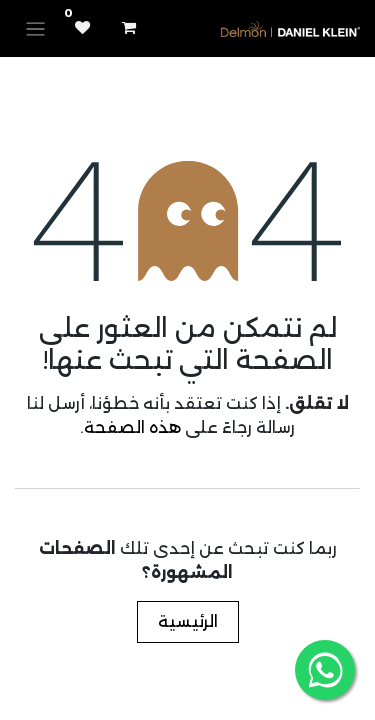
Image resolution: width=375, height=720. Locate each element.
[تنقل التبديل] (35, 28)
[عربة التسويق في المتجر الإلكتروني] (129, 28)
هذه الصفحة (132, 427)
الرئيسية (188, 621)
